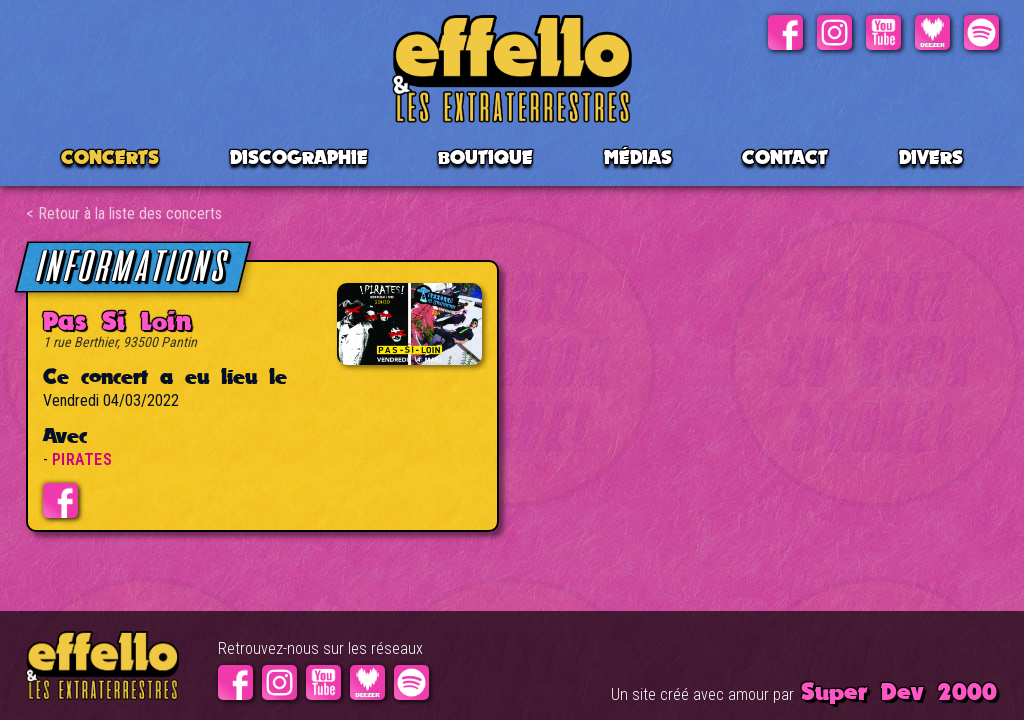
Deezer (932, 32)
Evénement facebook (60, 500)
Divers (931, 157)
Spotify (981, 32)
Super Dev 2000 (899, 691)
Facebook (785, 32)
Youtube (883, 32)
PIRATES (82, 459)
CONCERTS (110, 157)
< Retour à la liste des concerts (124, 213)
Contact (785, 157)
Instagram (834, 32)
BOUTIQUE (485, 157)
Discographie (299, 157)
